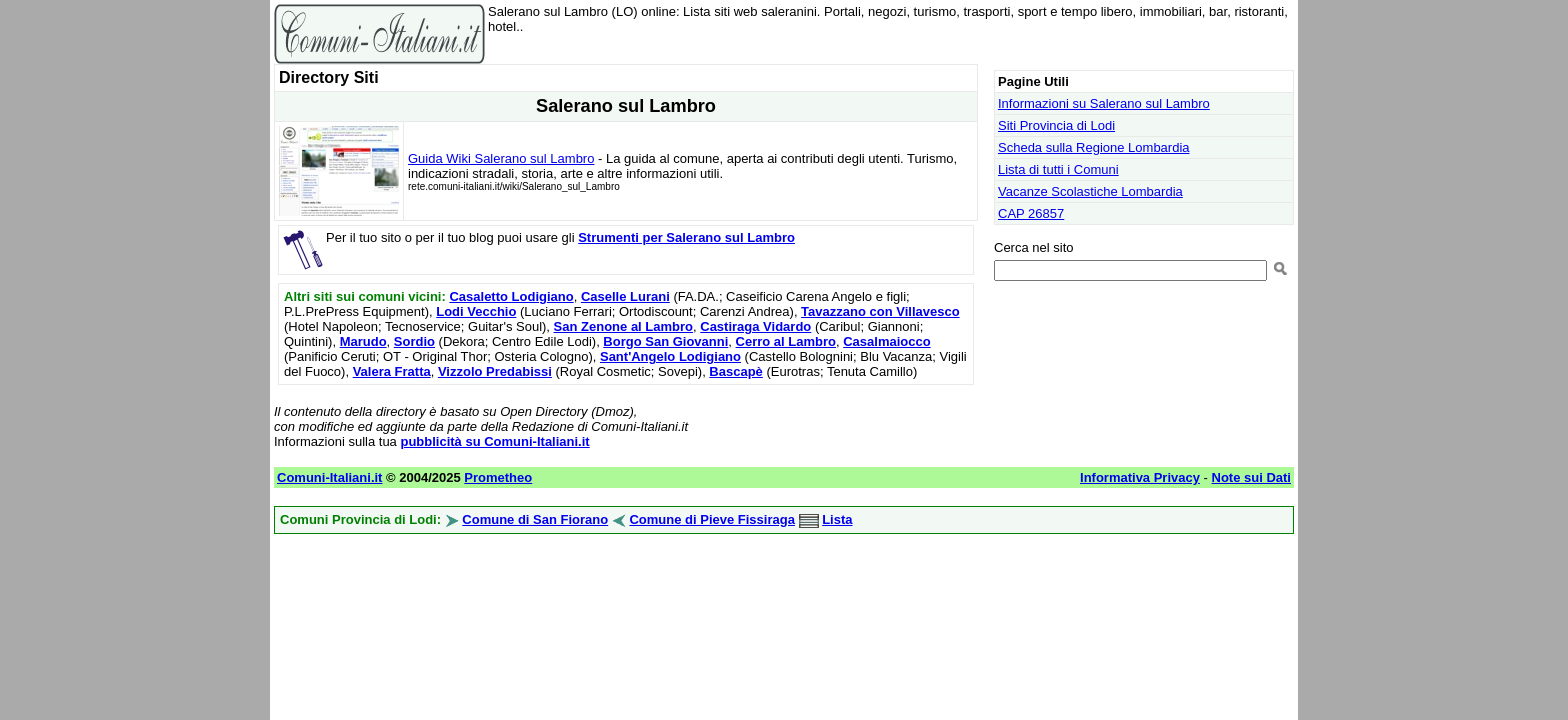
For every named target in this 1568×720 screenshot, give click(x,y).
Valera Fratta (392, 371)
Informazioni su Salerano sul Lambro (1104, 103)
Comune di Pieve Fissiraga (711, 519)
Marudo (363, 341)
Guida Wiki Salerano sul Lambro (501, 158)
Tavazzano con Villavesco (880, 311)
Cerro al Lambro (786, 341)
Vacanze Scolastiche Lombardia (1090, 191)
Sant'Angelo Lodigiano (670, 356)
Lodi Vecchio (476, 311)
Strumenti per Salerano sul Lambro (686, 237)
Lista (837, 519)
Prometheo (498, 477)
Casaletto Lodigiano (511, 296)
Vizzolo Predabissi (495, 371)
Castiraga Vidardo (755, 326)
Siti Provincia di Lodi (1056, 125)
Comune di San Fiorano (535, 519)
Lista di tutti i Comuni (1058, 169)
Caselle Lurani (625, 296)
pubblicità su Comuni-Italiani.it (494, 441)
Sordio (414, 341)
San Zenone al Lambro (623, 326)
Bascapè (735, 371)
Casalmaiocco (886, 341)
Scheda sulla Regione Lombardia (1094, 147)
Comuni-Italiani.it (329, 477)
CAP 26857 (1031, 213)
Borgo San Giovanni (665, 341)
